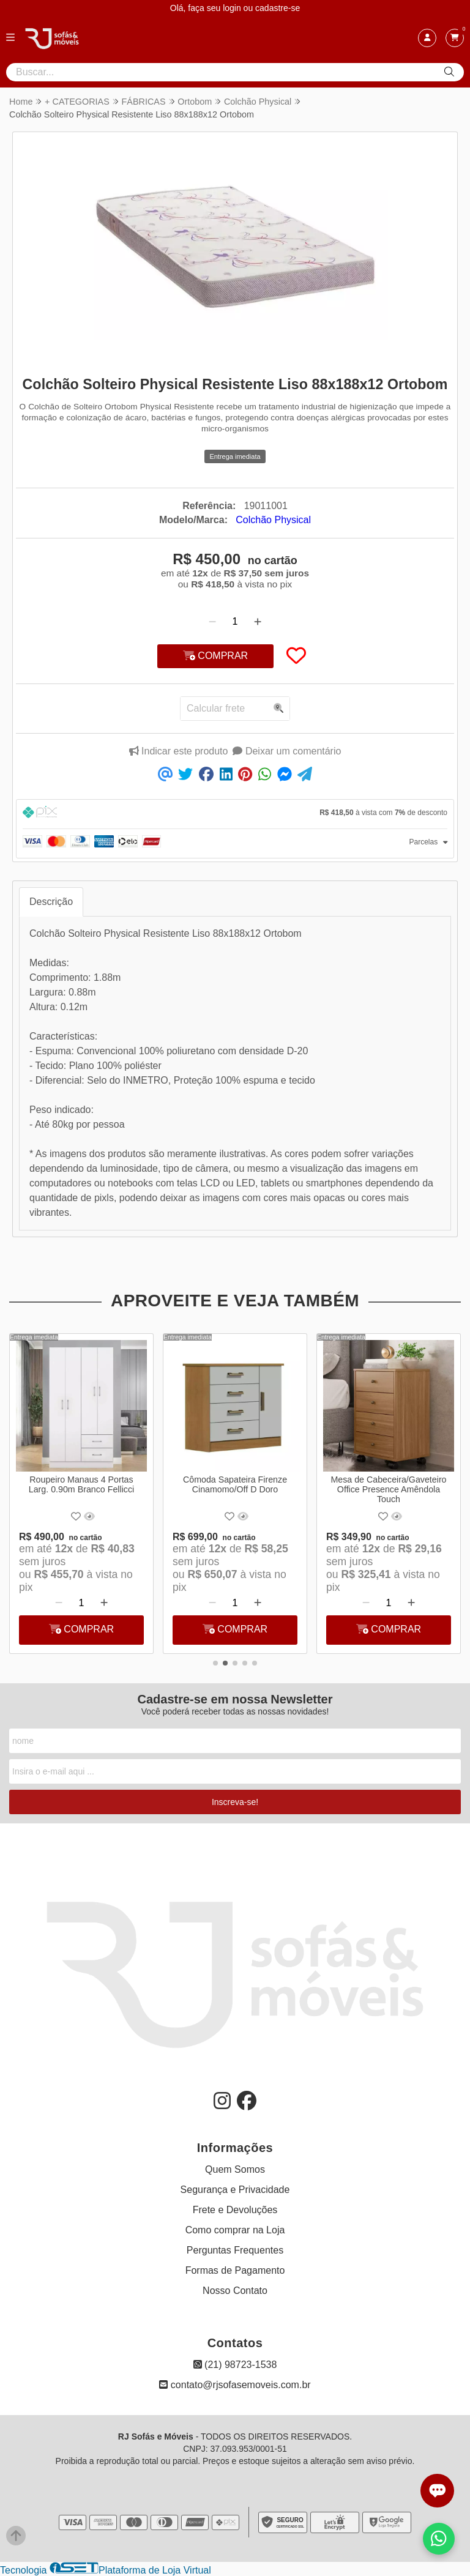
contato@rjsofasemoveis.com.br (234, 2385)
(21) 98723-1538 (235, 2364)
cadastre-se (277, 8)
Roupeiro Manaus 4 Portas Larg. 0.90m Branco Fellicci (81, 1484)
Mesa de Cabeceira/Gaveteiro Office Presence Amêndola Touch (389, 1488)
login (233, 8)
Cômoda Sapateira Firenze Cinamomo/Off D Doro (235, 1484)
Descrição (51, 901)
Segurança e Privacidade (235, 2189)
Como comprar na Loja (235, 2230)
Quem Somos (235, 2169)
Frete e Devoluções (235, 2210)
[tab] (235, 814)
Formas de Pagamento (235, 2270)
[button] (215, 1663)
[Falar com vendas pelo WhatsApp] (439, 2539)
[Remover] (212, 621)
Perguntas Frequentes (235, 2250)
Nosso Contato (235, 2290)
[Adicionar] (257, 621)
